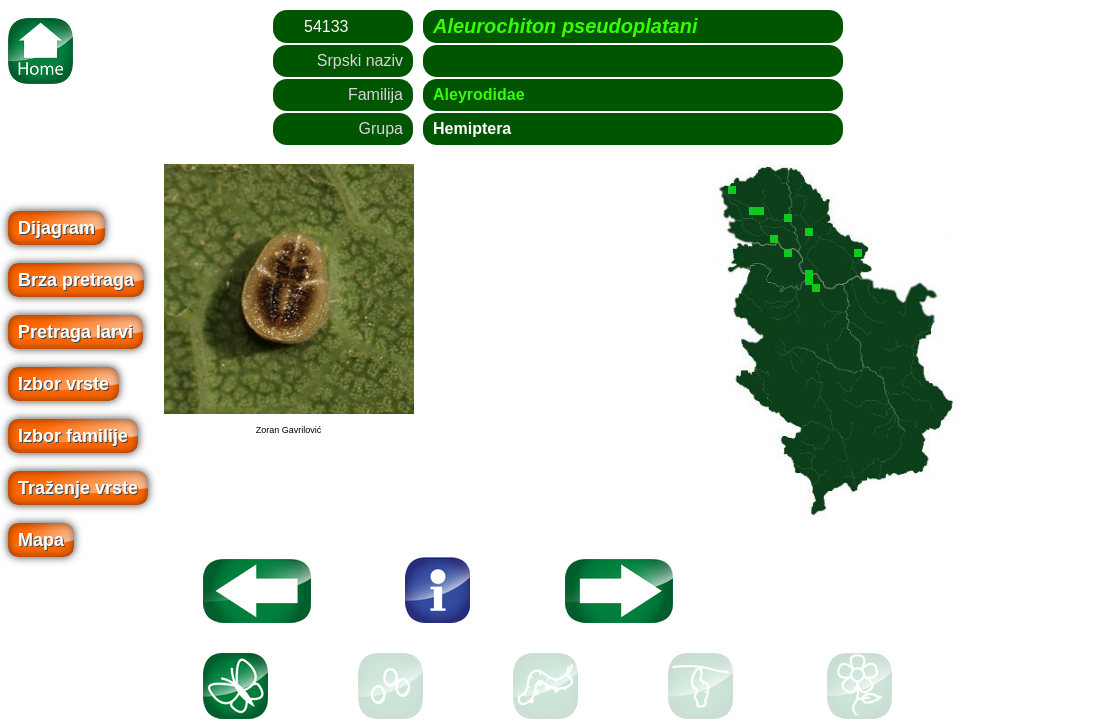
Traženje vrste (78, 488)
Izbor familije (73, 436)
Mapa (41, 540)
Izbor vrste (63, 384)
